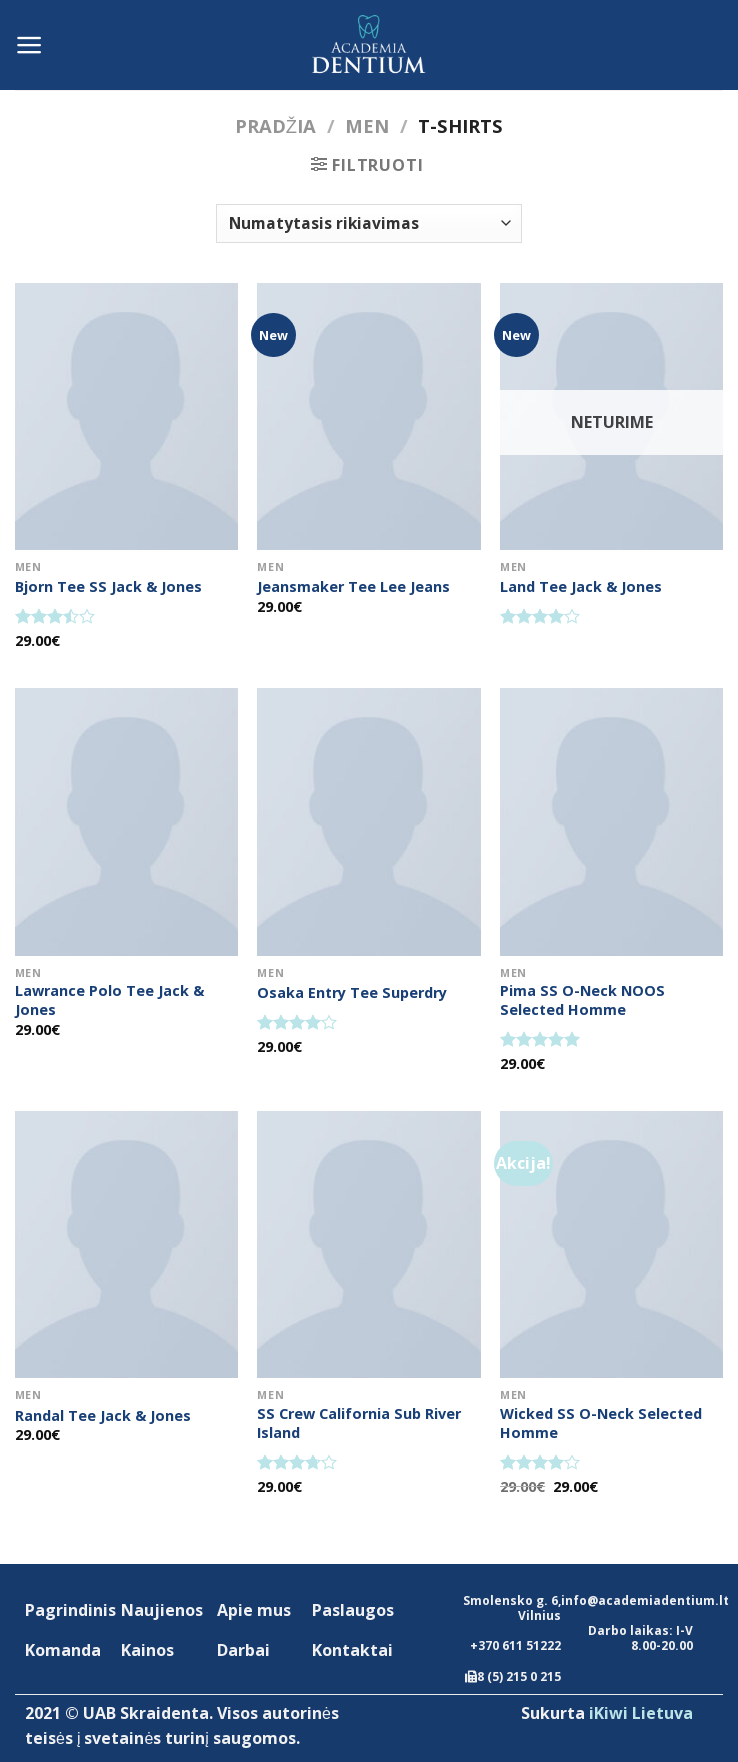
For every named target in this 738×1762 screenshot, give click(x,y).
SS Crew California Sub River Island (359, 1423)
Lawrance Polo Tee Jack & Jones (109, 1000)
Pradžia (275, 125)
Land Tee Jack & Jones (581, 587)
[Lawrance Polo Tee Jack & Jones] (126, 821)
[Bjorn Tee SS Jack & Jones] (126, 416)
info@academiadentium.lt (645, 1600)
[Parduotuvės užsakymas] (368, 223)
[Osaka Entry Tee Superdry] (368, 821)
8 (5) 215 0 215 (519, 1676)
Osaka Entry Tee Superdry (352, 993)
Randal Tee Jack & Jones (103, 1416)
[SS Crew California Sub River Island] (368, 1244)
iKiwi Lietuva (641, 1713)
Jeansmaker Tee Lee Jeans (353, 587)
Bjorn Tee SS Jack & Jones (108, 587)
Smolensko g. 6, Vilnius (512, 1608)
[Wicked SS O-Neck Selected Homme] (611, 1244)
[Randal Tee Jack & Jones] (126, 1244)
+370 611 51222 (515, 1645)
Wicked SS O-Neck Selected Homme (601, 1423)
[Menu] (29, 45)
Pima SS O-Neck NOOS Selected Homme (582, 1000)
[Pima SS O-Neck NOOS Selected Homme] (611, 821)
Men (367, 125)
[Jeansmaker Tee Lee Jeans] (368, 416)
